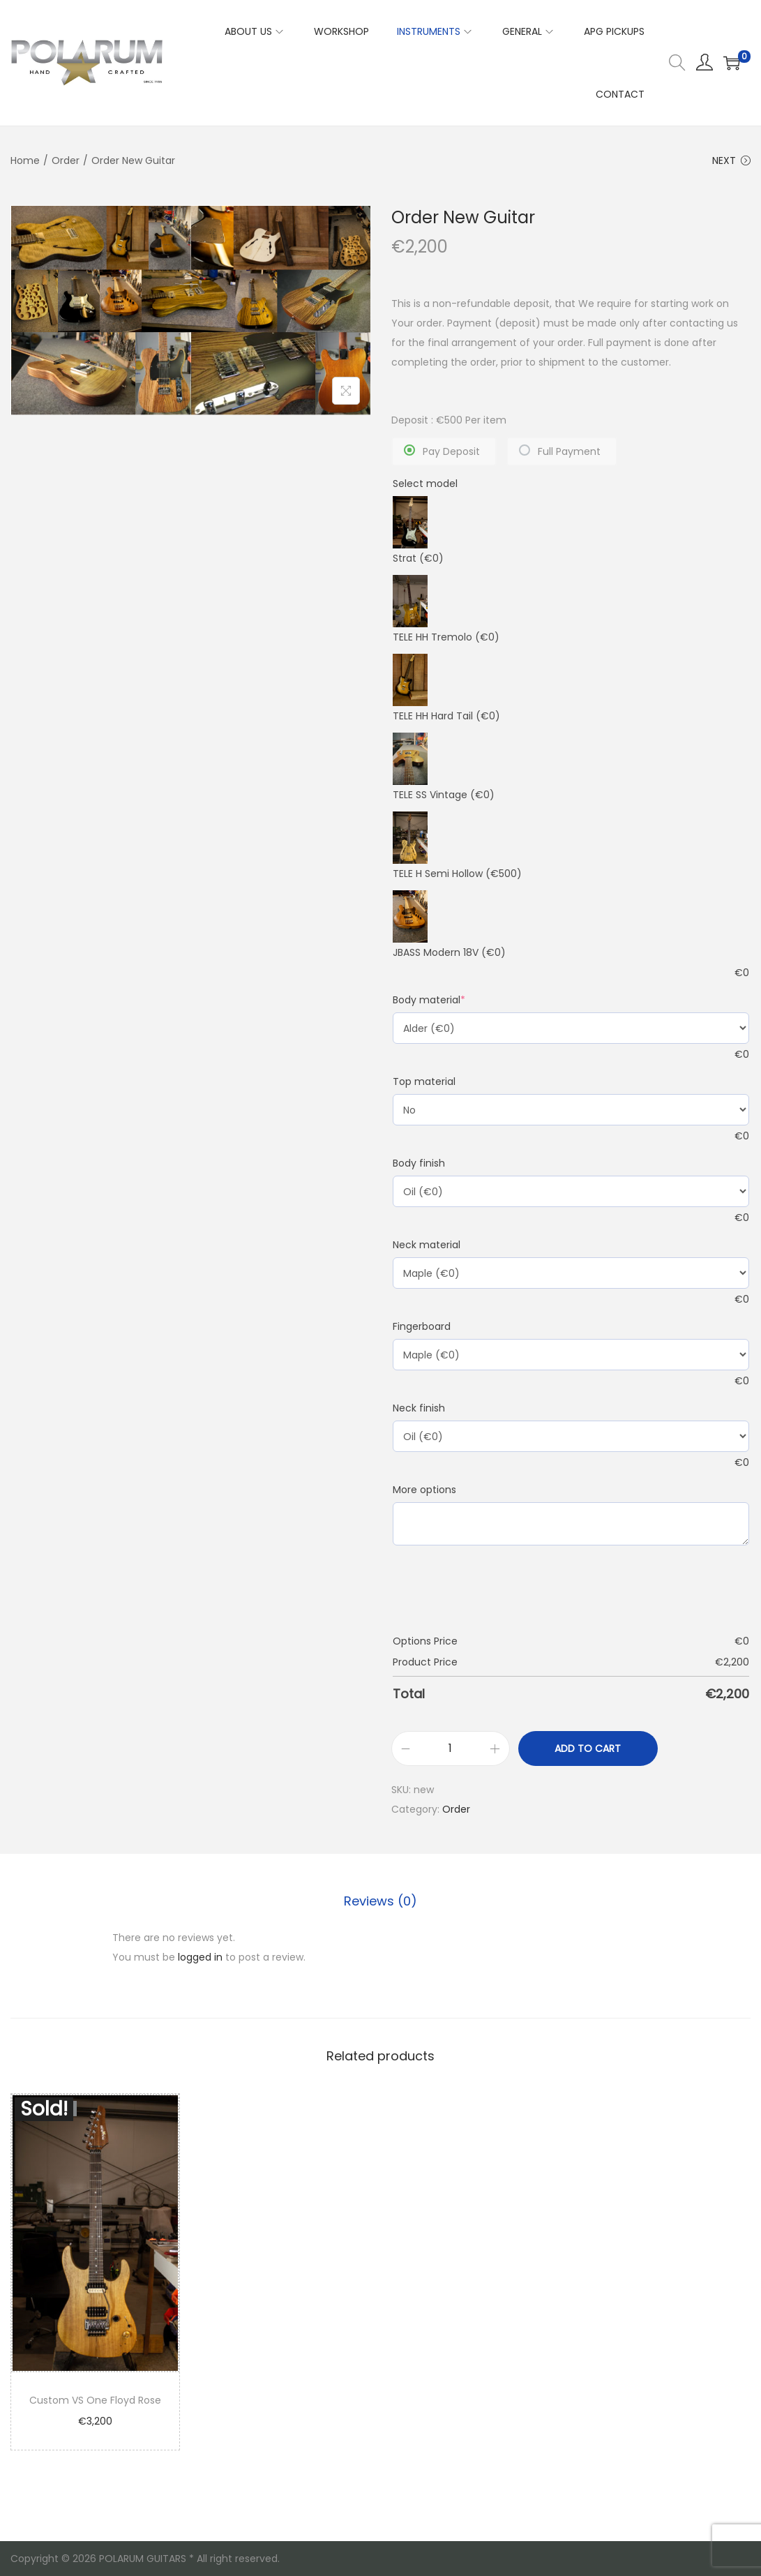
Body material (429, 1000)
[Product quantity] (450, 1748)
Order (66, 160)
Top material (424, 1081)
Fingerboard (422, 1326)
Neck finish (419, 1408)
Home (25, 160)
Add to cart (588, 1748)
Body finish (419, 1163)
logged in (200, 1957)
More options (424, 1490)
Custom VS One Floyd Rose (95, 2400)
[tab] (380, 1901)
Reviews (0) (380, 1901)
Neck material (426, 1245)
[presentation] (499, 1593)
